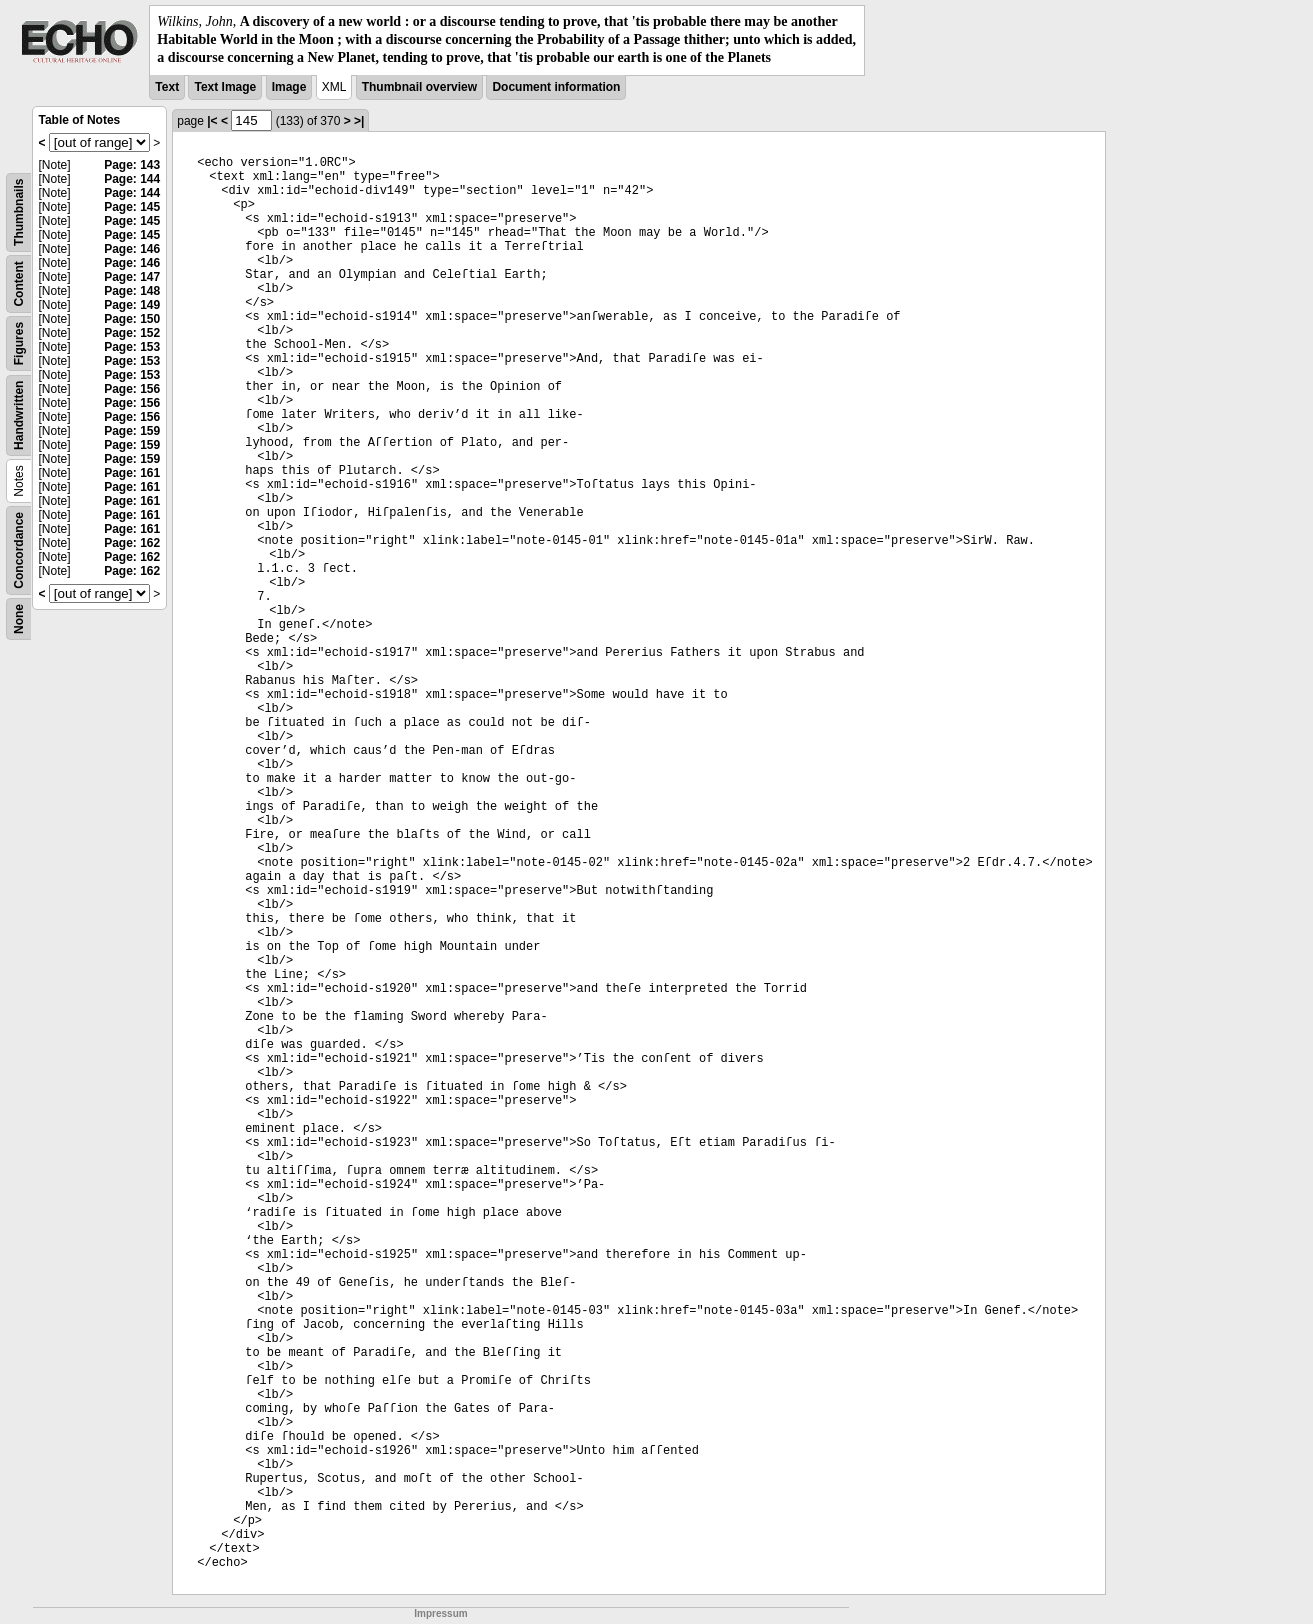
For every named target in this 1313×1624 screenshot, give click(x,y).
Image (289, 87)
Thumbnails (19, 211)
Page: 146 (132, 249)
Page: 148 (132, 291)
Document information (556, 87)
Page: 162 (132, 543)
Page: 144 (132, 179)
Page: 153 (132, 347)
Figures (19, 342)
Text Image (225, 87)
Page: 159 (132, 431)
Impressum (440, 1613)
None (19, 619)
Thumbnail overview (419, 87)
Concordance (19, 550)
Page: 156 (132, 389)
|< (212, 121)
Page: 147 (132, 277)
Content (19, 283)
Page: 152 (132, 333)
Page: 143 (132, 165)
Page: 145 (132, 207)
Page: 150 (132, 319)
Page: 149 (132, 305)
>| (359, 121)
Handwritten (19, 414)
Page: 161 (132, 473)
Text (167, 87)
